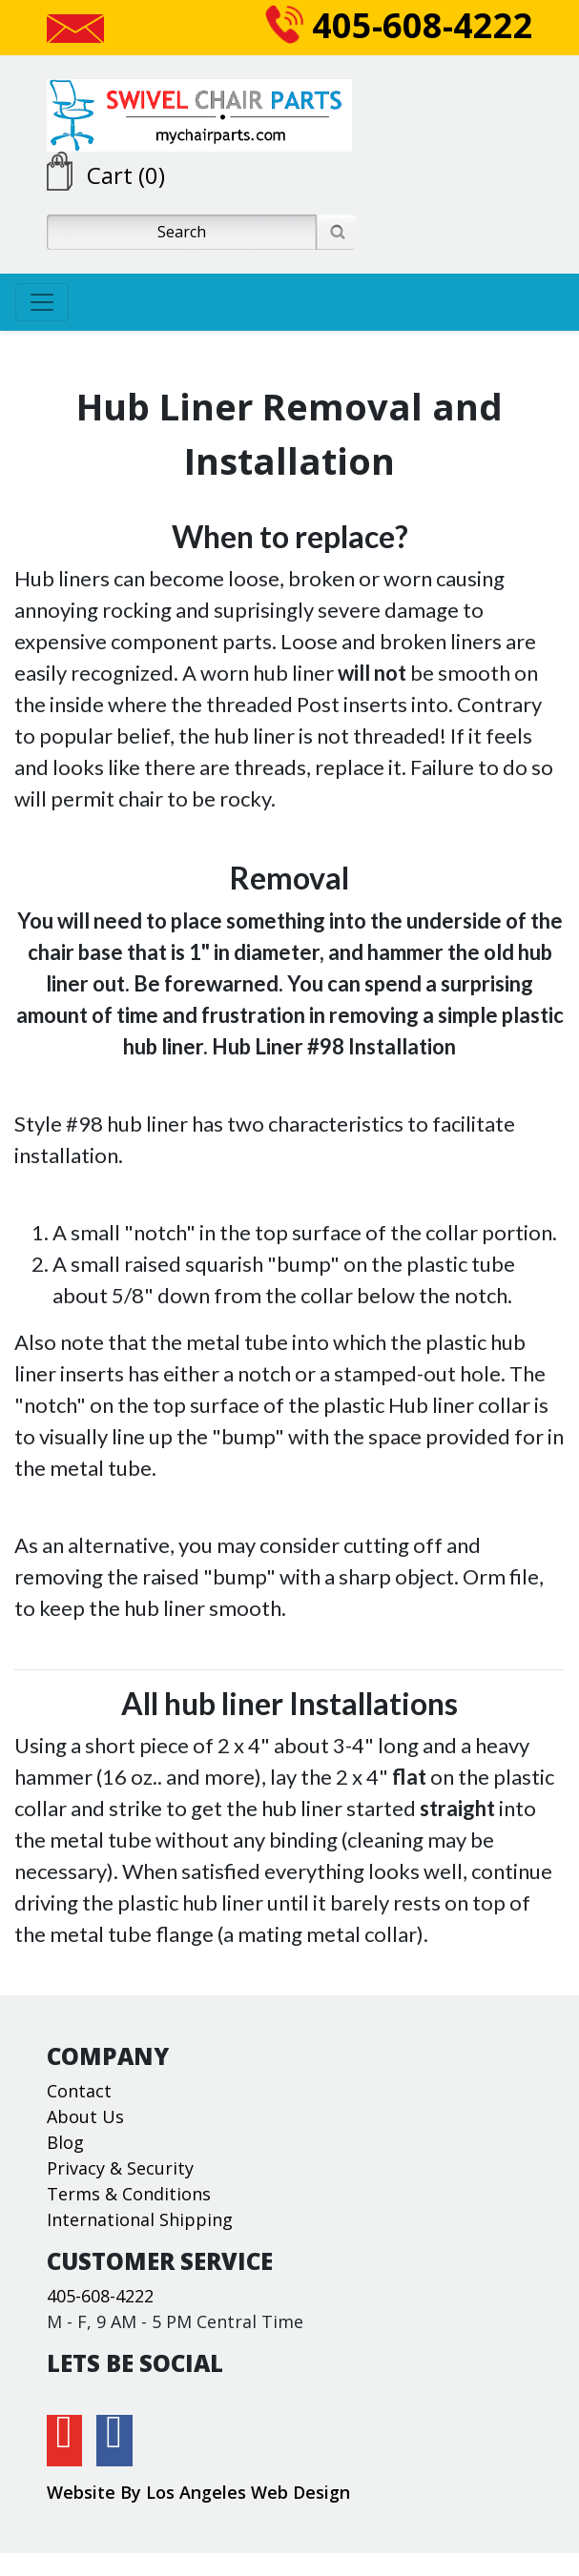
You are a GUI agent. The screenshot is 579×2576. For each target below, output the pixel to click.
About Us (85, 2116)
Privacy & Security (120, 2168)
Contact (79, 2090)
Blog (65, 2142)
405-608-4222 (399, 25)
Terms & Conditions (129, 2193)
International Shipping (140, 2219)
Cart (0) (126, 175)
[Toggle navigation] (42, 302)
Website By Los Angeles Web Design (198, 2492)
